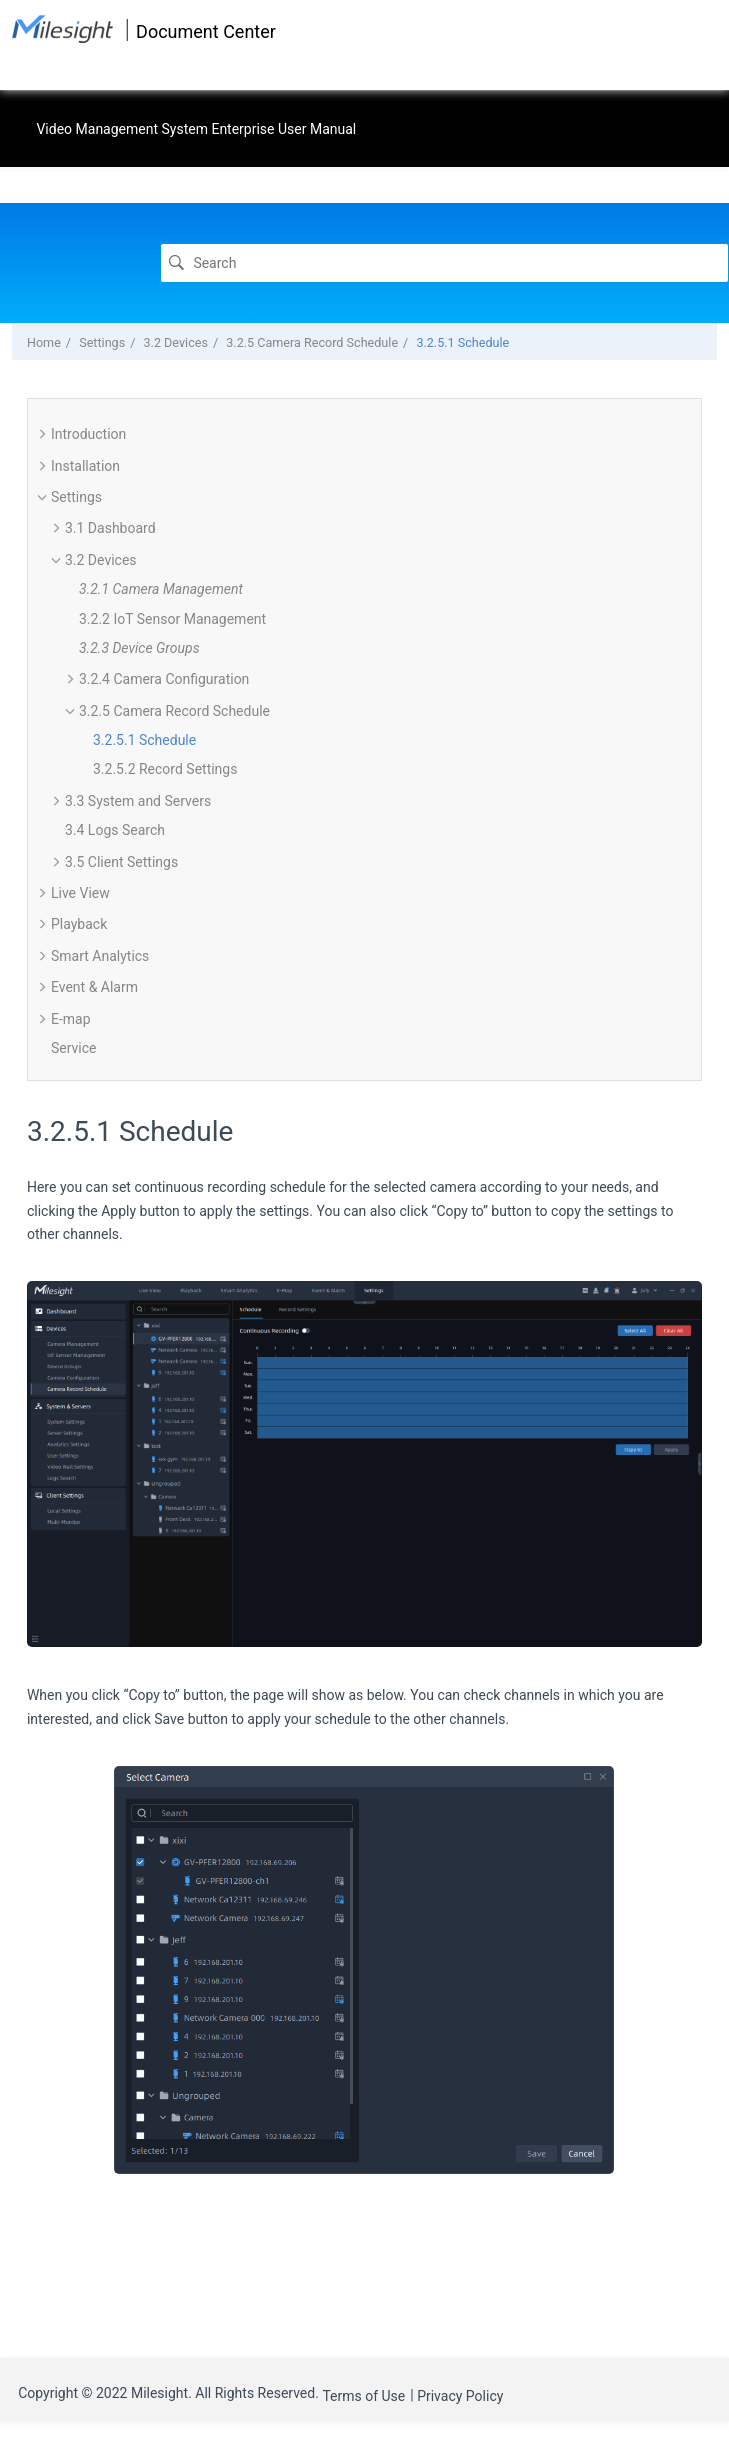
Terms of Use (363, 2396)
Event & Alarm (94, 987)
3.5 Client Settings (121, 862)
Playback (79, 924)
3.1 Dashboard (110, 528)
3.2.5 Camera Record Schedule (312, 342)
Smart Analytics (100, 956)
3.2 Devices (176, 342)
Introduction (88, 434)
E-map (71, 1019)
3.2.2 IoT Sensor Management (172, 619)
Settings (102, 342)
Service (74, 1048)
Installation (85, 466)
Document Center (206, 31)
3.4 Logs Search (115, 830)
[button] (43, 434)
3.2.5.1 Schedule (462, 342)
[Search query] (444, 262)
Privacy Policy (460, 2396)
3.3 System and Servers (138, 801)
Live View (80, 893)
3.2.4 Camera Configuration (164, 679)
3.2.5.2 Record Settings (165, 769)
